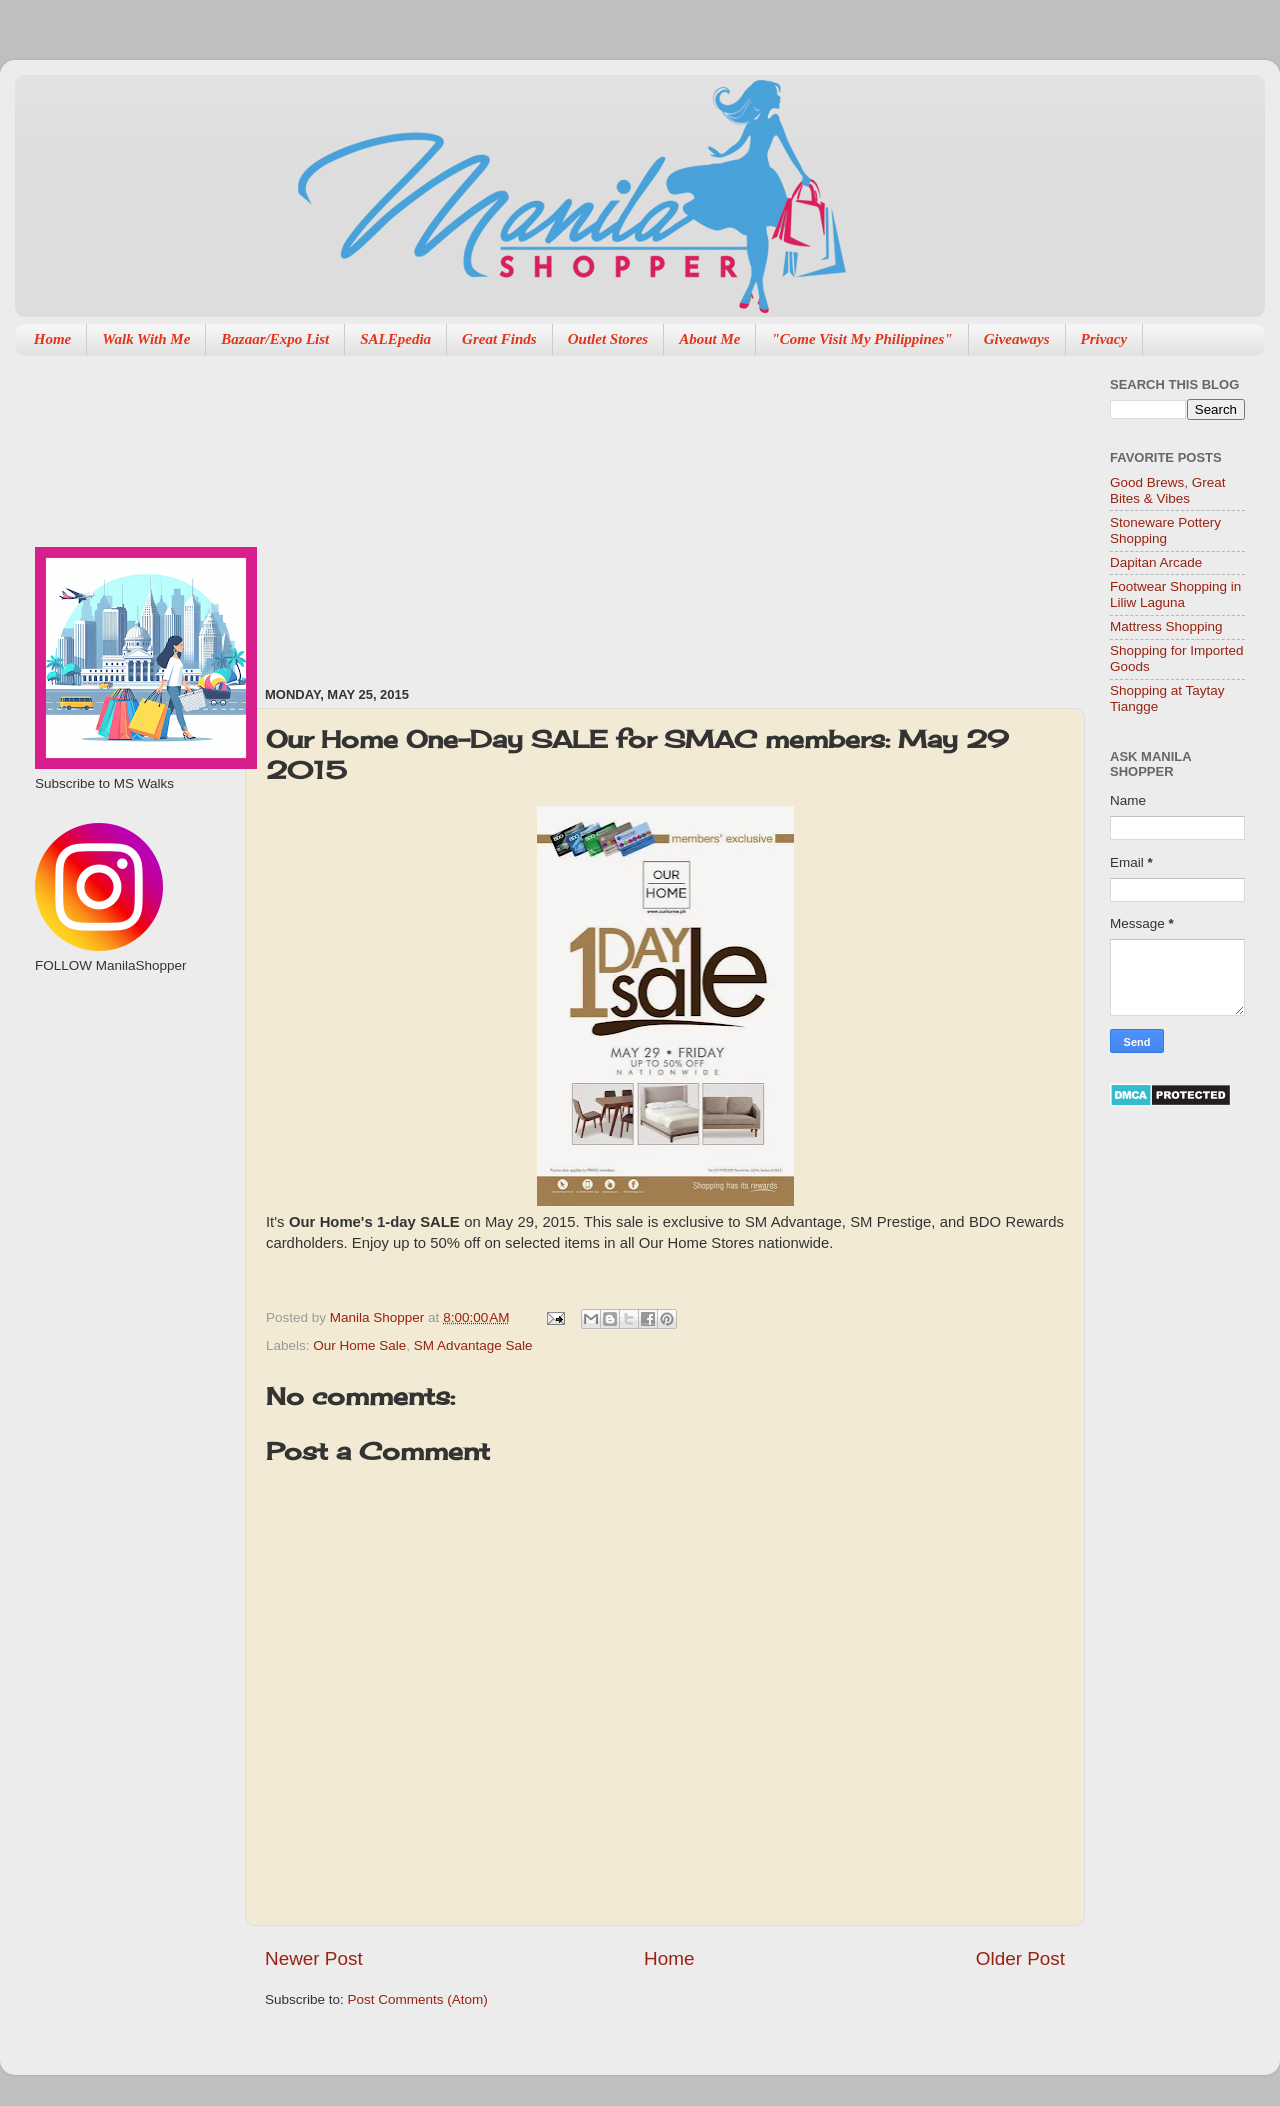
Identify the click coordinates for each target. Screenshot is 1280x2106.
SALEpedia (395, 339)
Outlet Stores (608, 339)
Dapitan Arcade (1156, 562)
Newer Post (314, 1958)
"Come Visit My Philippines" (861, 339)
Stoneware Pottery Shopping (1165, 530)
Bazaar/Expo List (275, 339)
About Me (709, 339)
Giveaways (1017, 339)
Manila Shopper (379, 1317)
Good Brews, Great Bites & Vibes (1168, 490)
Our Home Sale (359, 1345)
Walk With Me (146, 339)
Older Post (1020, 1958)
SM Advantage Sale (473, 1345)
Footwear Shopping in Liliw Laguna (1175, 594)
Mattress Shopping (1166, 626)
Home (53, 339)
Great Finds (499, 339)
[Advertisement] (458, 511)
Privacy (1104, 339)
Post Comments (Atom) (418, 1999)
